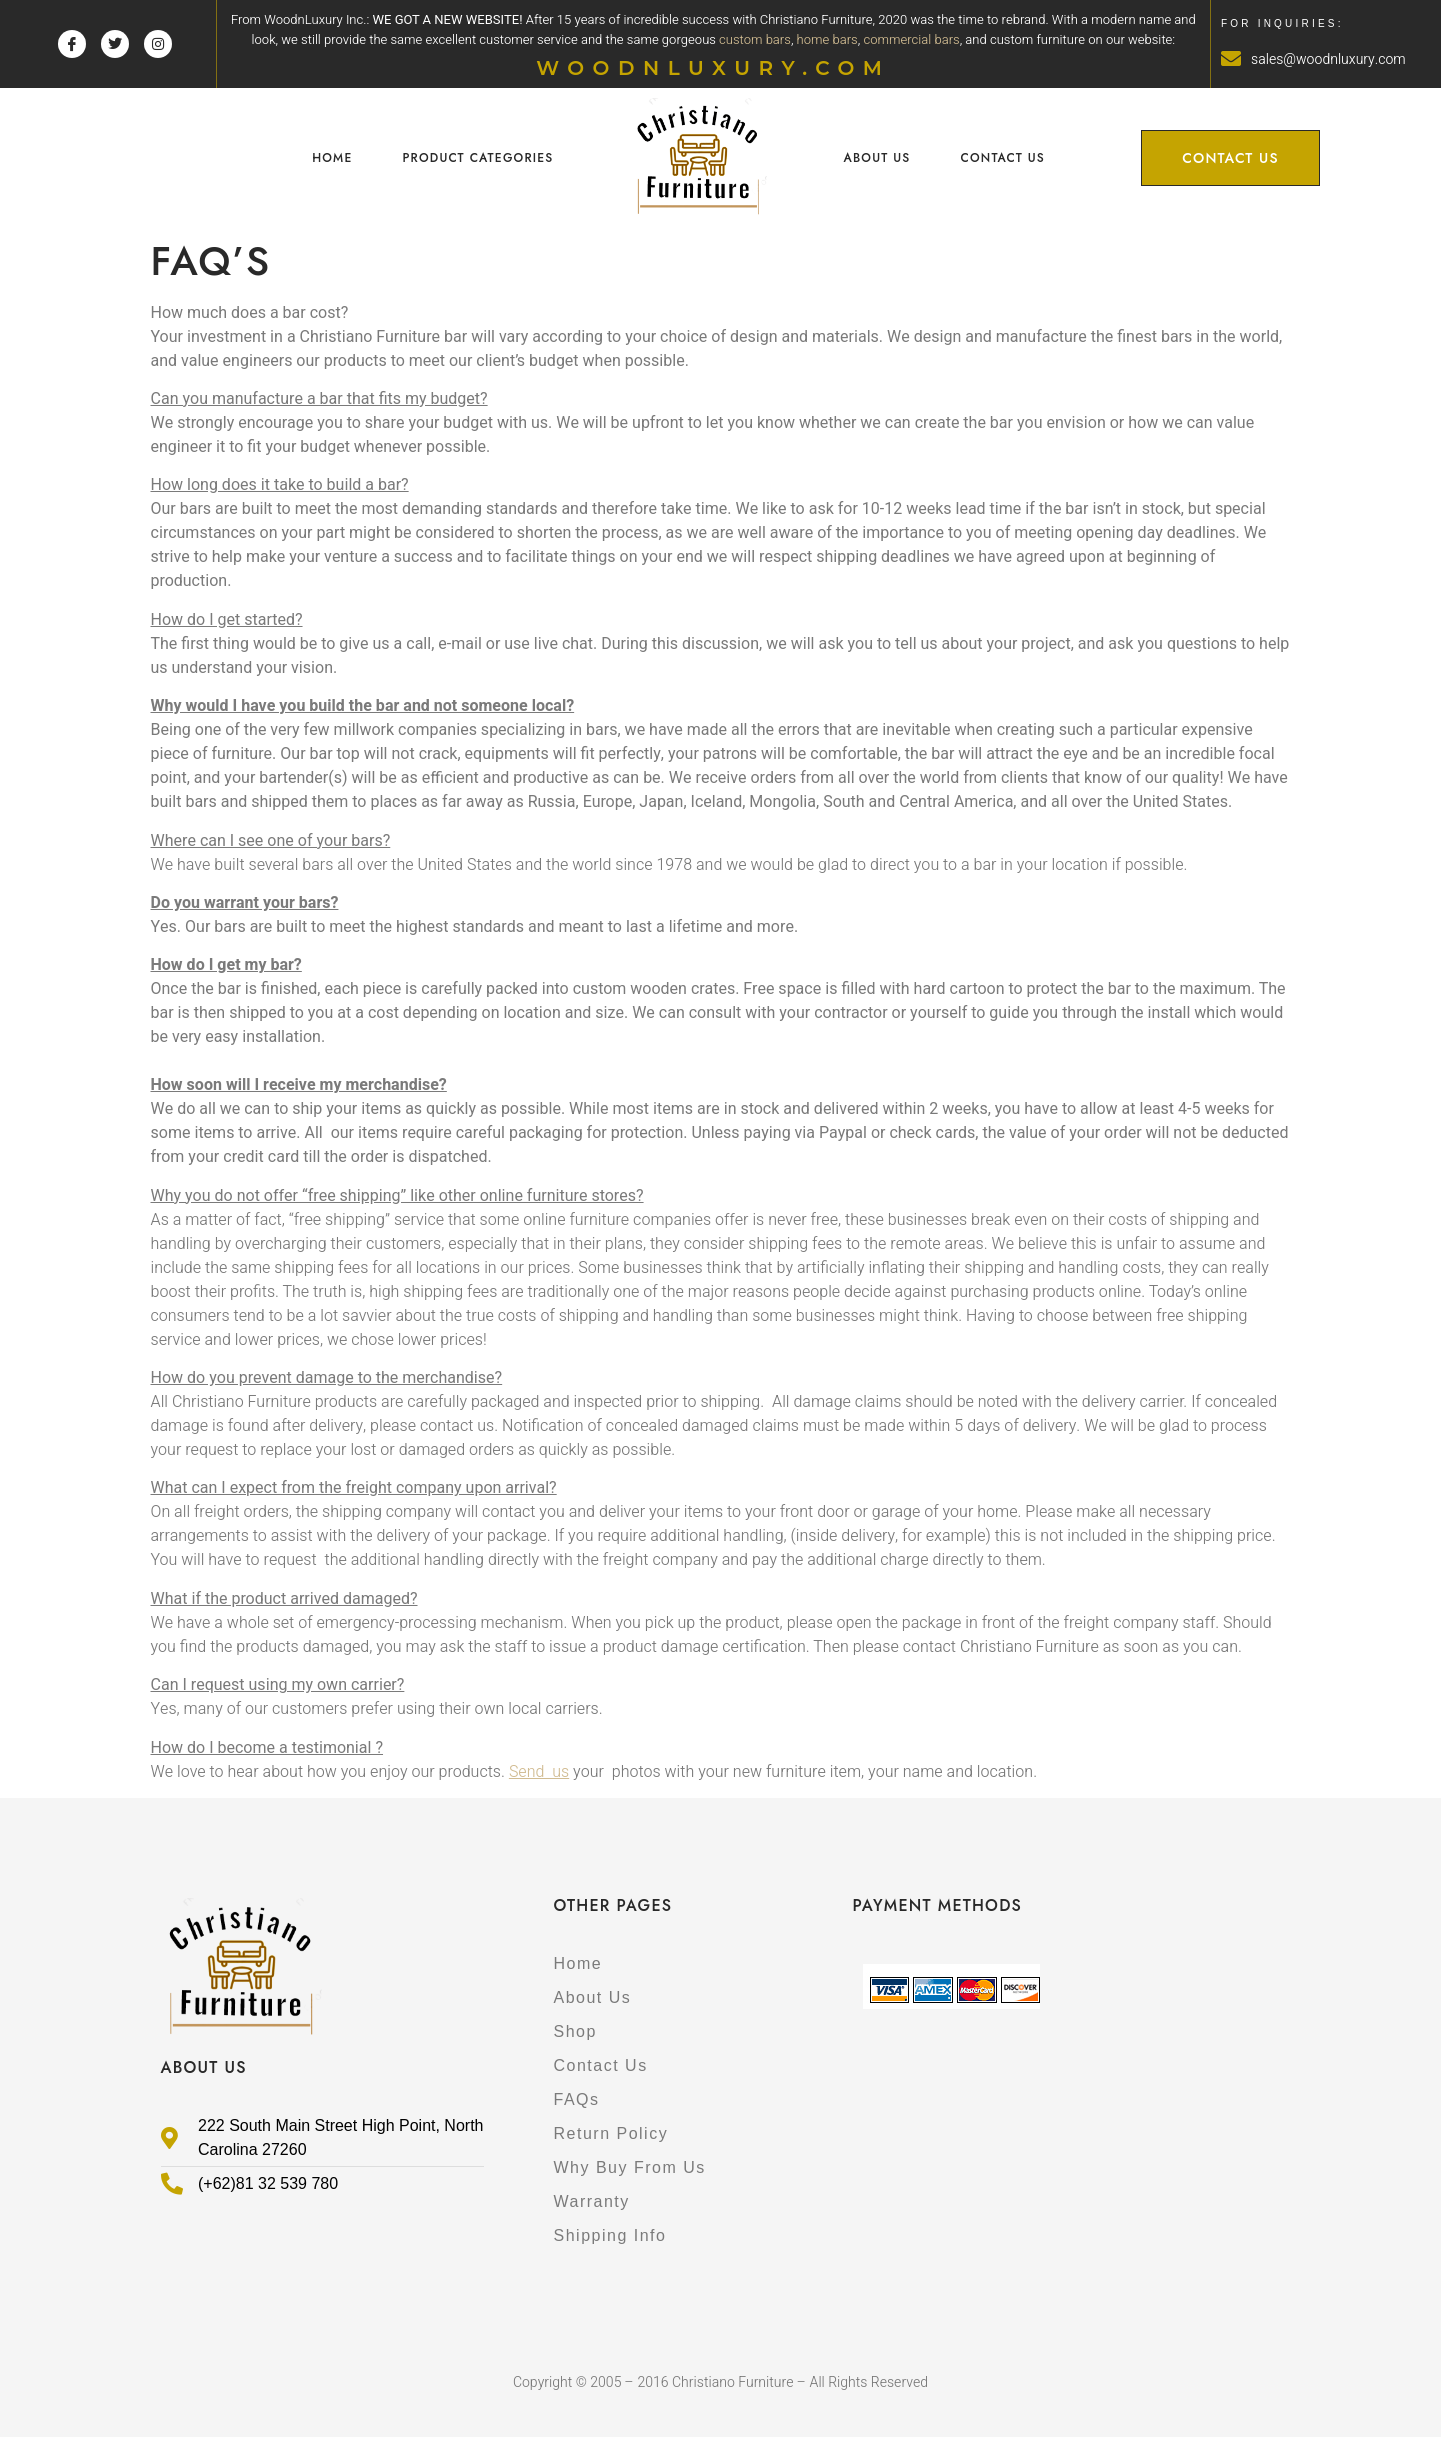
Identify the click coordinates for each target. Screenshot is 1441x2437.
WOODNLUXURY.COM (713, 68)
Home (332, 158)
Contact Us (1003, 158)
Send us (539, 1772)
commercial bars (911, 39)
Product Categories (477, 158)
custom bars (755, 39)
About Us (876, 158)
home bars (827, 39)
